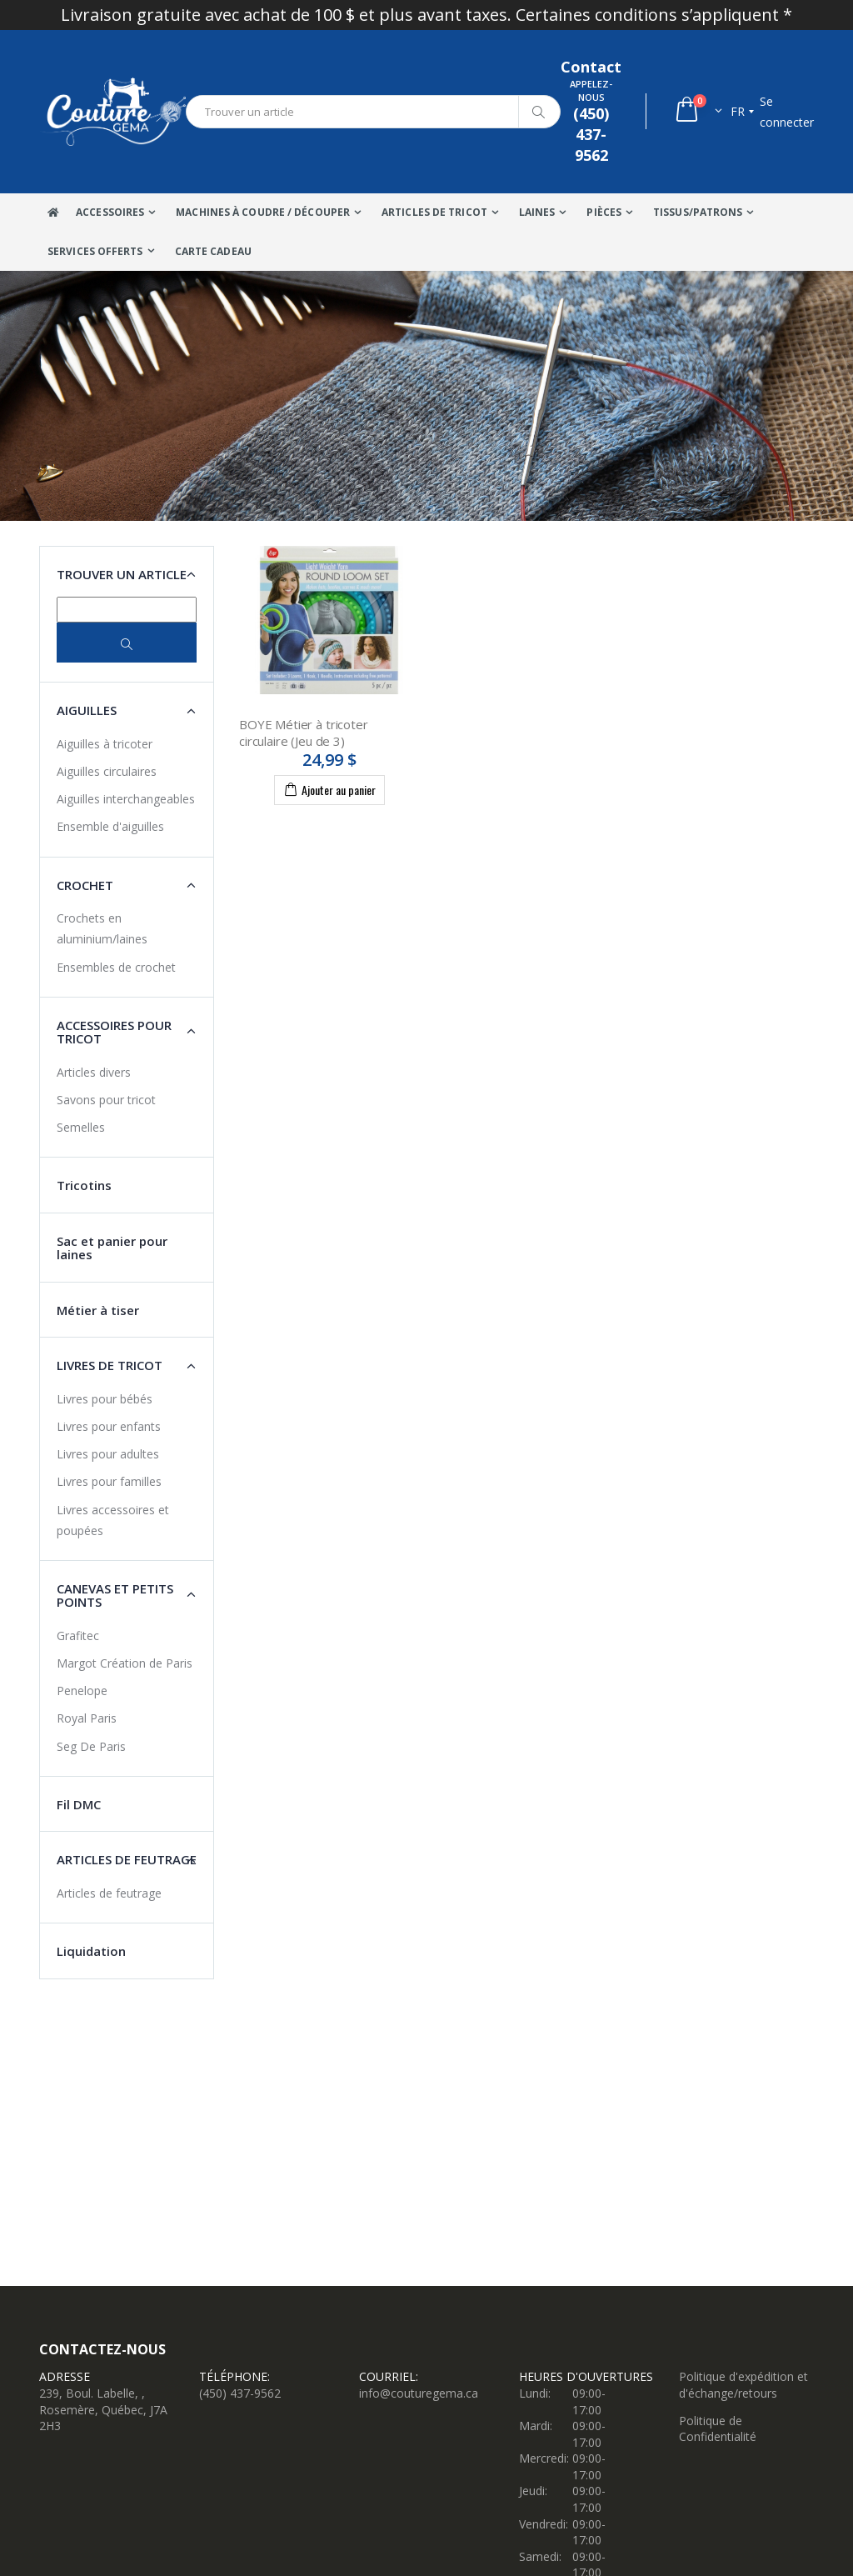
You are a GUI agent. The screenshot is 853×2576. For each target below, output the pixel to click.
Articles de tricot (434, 212)
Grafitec (78, 1635)
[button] (697, 111)
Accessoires (110, 212)
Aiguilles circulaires (107, 771)
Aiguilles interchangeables (126, 799)
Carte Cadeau (213, 251)
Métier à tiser (98, 1310)
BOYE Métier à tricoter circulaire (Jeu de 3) (303, 732)
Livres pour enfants (109, 1426)
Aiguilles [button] (87, 710)
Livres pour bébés (104, 1399)
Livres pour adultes (108, 1454)
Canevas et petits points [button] (115, 1595)
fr (738, 111)
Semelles (81, 1127)
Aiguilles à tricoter (104, 744)
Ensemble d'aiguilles (110, 826)
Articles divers (94, 1072)
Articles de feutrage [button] (127, 1859)
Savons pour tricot (106, 1100)
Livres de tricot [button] (109, 1365)
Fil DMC (79, 1804)
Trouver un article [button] (122, 574)
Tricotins (84, 1185)
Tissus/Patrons (697, 212)
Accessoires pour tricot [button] (114, 1032)
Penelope (82, 1690)
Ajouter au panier (329, 789)
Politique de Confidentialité (717, 2429)
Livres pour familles (109, 1481)
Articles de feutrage (109, 1893)
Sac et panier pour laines (112, 1248)
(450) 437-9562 (240, 2393)
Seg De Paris (91, 1746)
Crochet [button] (85, 885)
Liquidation (91, 1951)
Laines (537, 212)
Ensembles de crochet (116, 967)
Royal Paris (87, 1718)
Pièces (603, 212)
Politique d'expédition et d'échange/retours (743, 2384)
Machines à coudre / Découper (263, 212)
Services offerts (95, 251)
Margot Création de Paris (124, 1663)
